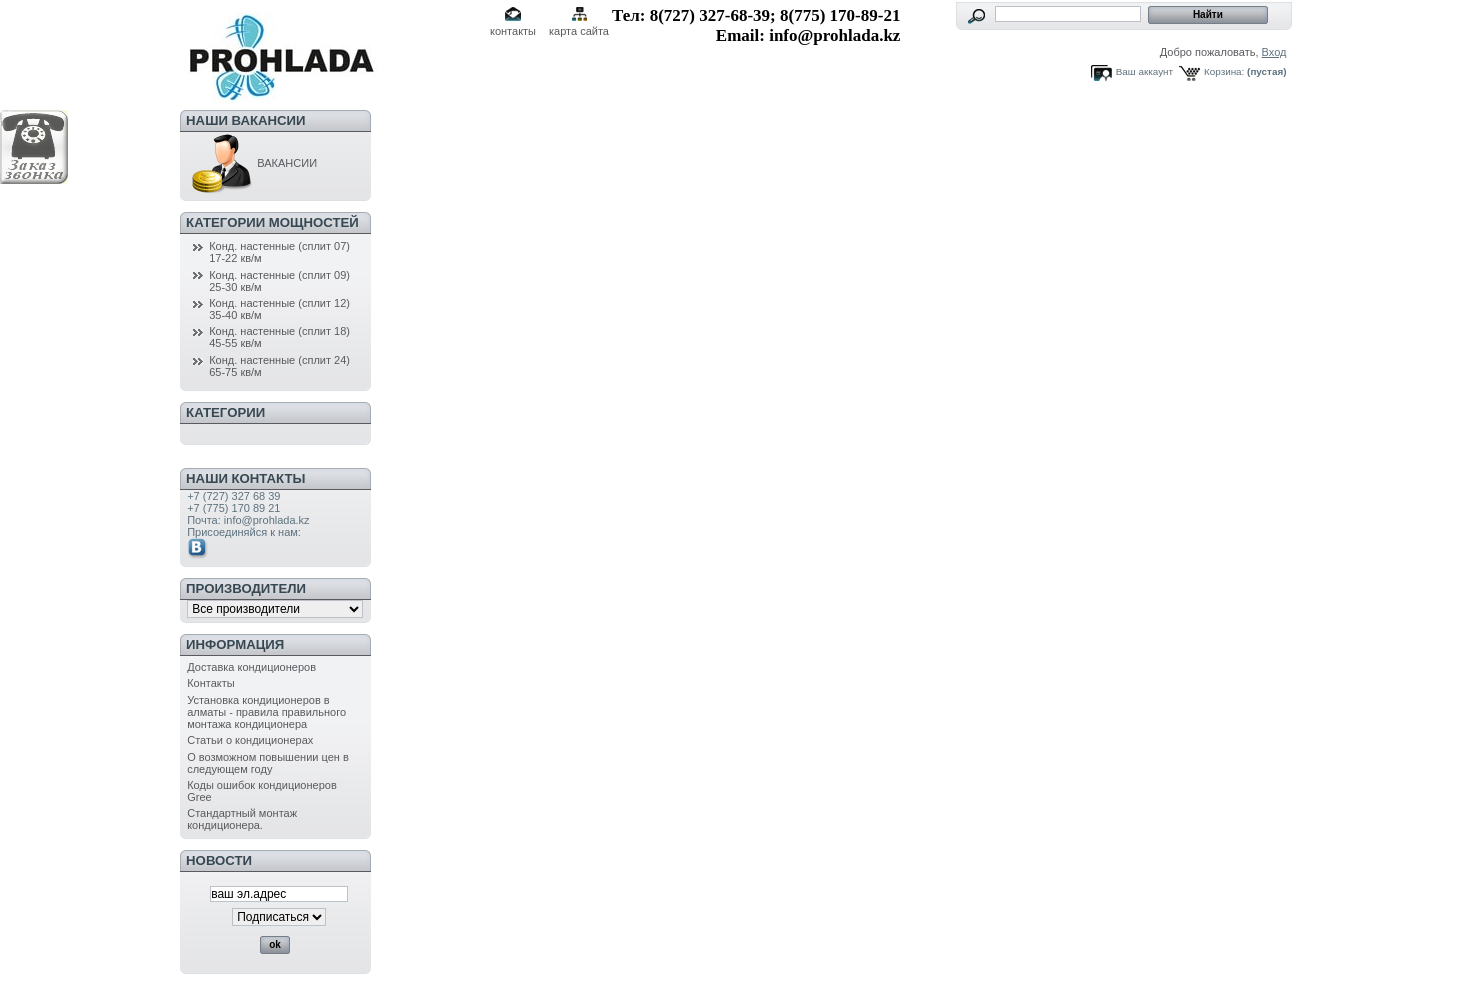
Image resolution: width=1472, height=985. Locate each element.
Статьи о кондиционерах (250, 740)
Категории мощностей (272, 222)
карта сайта (579, 31)
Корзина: (1224, 71)
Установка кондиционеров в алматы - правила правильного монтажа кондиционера (266, 712)
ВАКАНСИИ (252, 163)
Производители (246, 588)
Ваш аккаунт (1144, 71)
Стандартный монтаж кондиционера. (242, 819)
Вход (1274, 52)
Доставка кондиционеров (251, 667)
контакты (513, 31)
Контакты (211, 683)
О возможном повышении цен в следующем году (268, 763)
